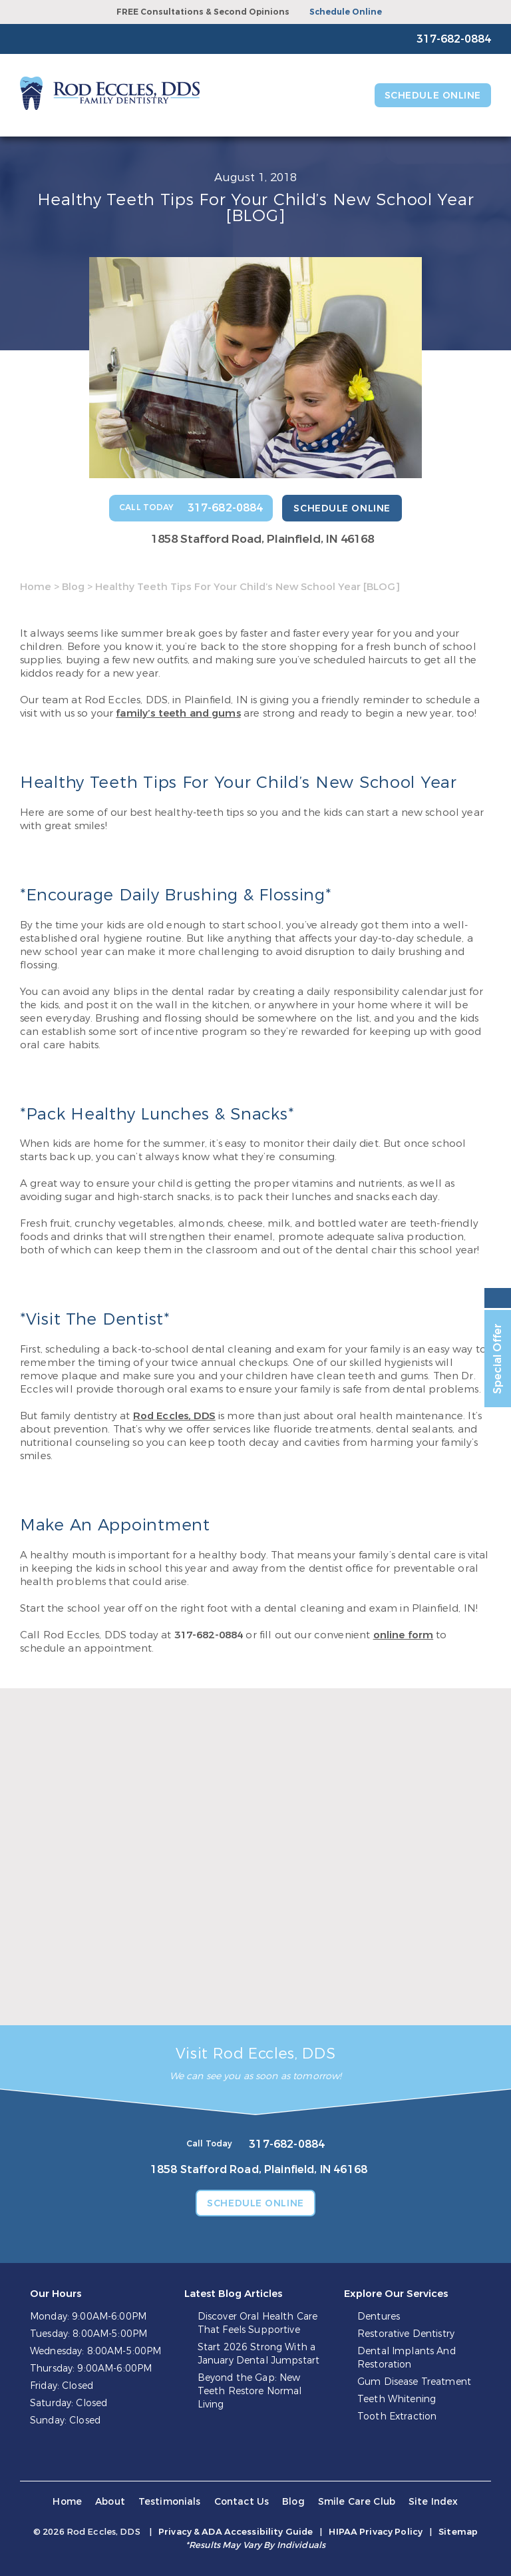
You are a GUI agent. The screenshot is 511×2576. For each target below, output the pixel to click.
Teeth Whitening (396, 2399)
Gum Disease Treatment (414, 2382)
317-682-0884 (209, 1635)
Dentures (378, 2316)
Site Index (433, 2501)
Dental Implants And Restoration (406, 2358)
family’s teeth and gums (178, 713)
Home (35, 586)
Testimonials (169, 2501)
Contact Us (241, 2501)
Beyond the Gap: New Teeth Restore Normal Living (250, 2391)
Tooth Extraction (396, 2416)
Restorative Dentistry (405, 2334)
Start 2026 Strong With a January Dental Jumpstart (258, 2354)
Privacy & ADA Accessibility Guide (235, 2531)
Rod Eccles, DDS (174, 1416)
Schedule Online (345, 12)
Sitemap (458, 2531)
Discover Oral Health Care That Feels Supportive (258, 2323)
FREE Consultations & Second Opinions (202, 12)
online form (403, 1635)
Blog (73, 586)
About (110, 2501)
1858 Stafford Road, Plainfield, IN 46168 (262, 539)
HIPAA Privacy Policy (376, 2531)
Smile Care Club (356, 2501)
